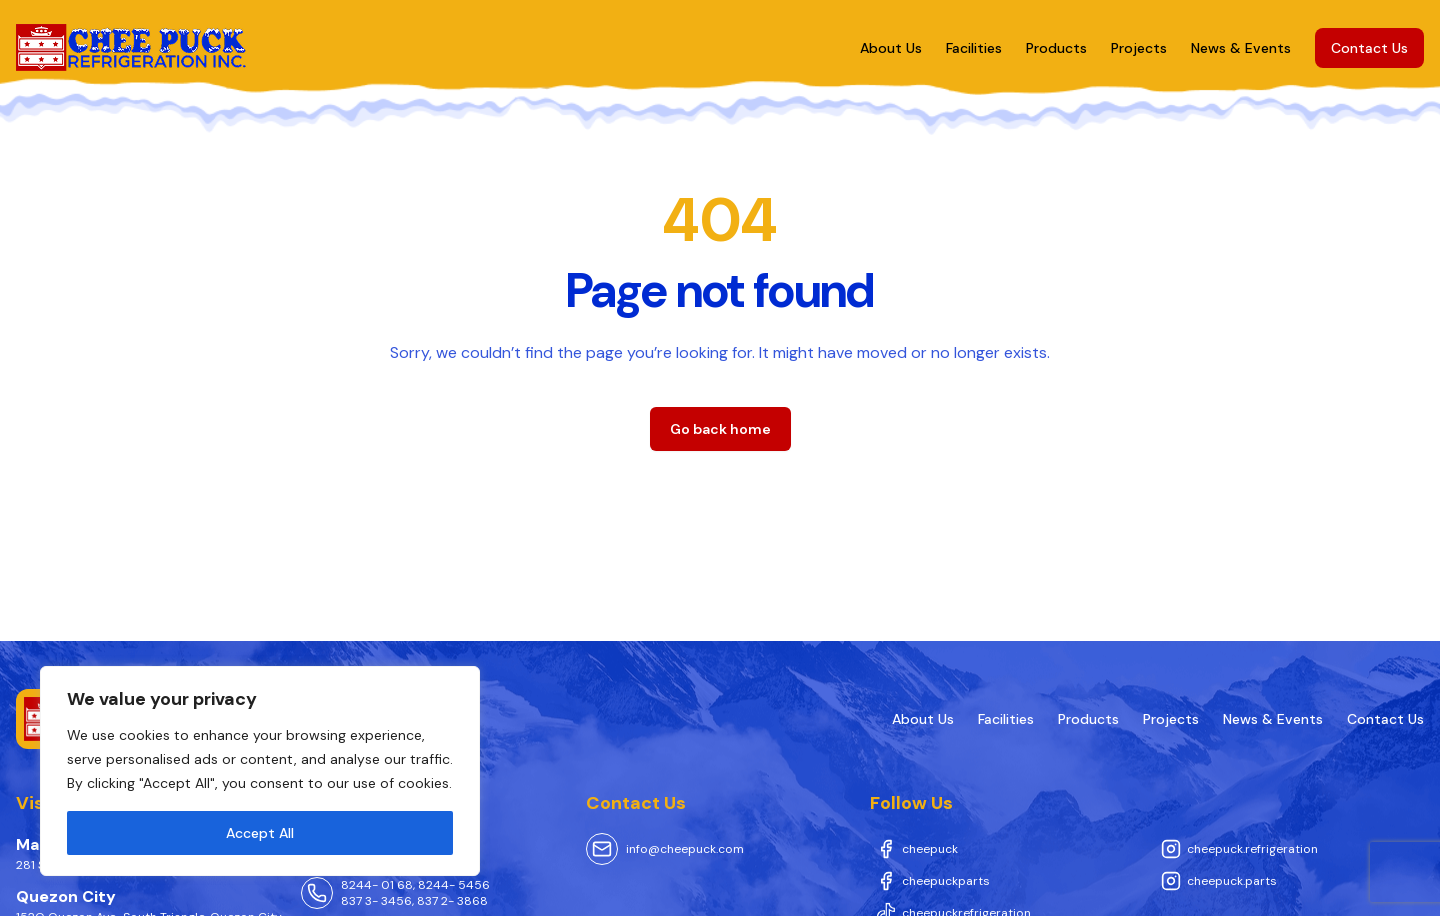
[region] (260, 771)
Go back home (720, 429)
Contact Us (1369, 48)
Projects (1139, 48)
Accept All (260, 833)
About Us (891, 48)
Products (1056, 48)
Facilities (974, 48)
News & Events (1241, 48)
